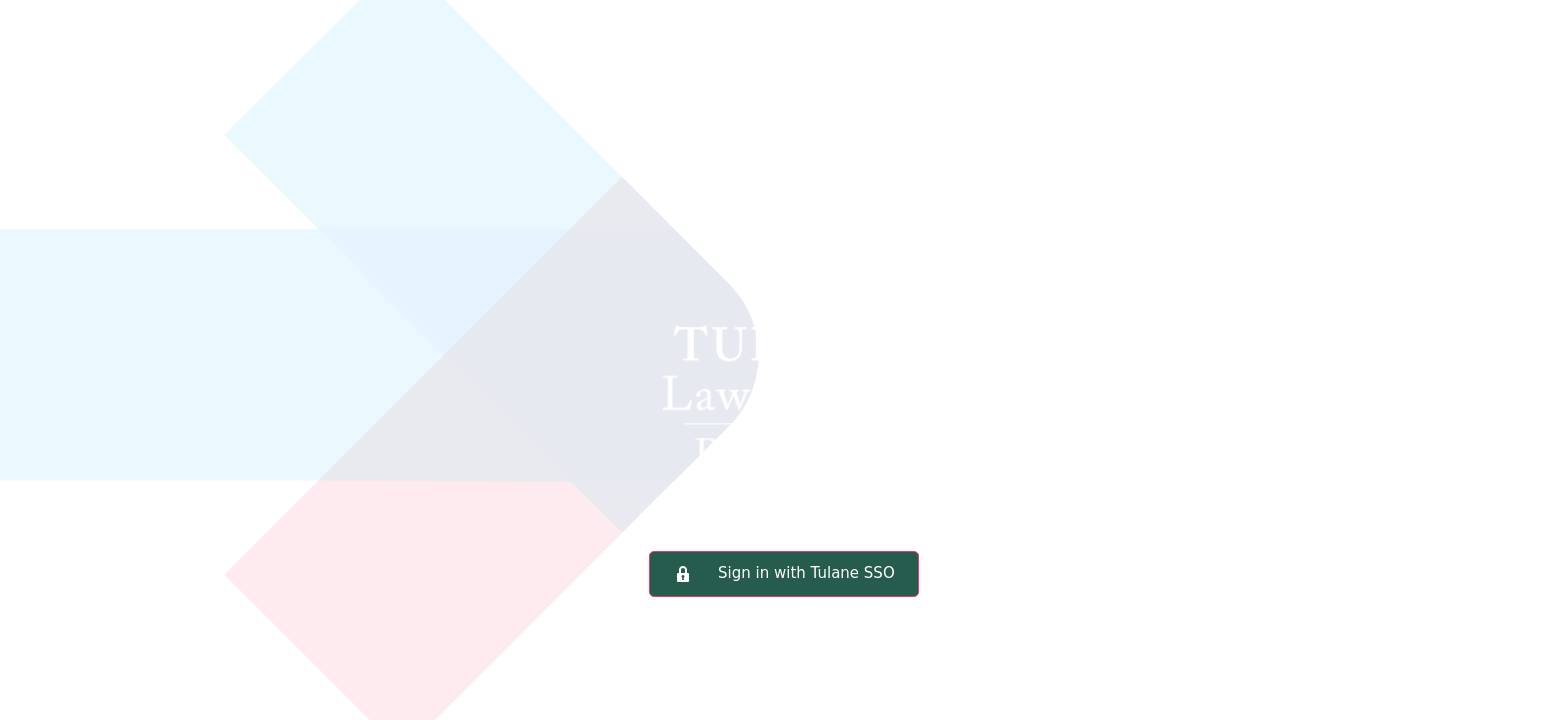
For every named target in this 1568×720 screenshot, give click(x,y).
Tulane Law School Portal (784, 304)
